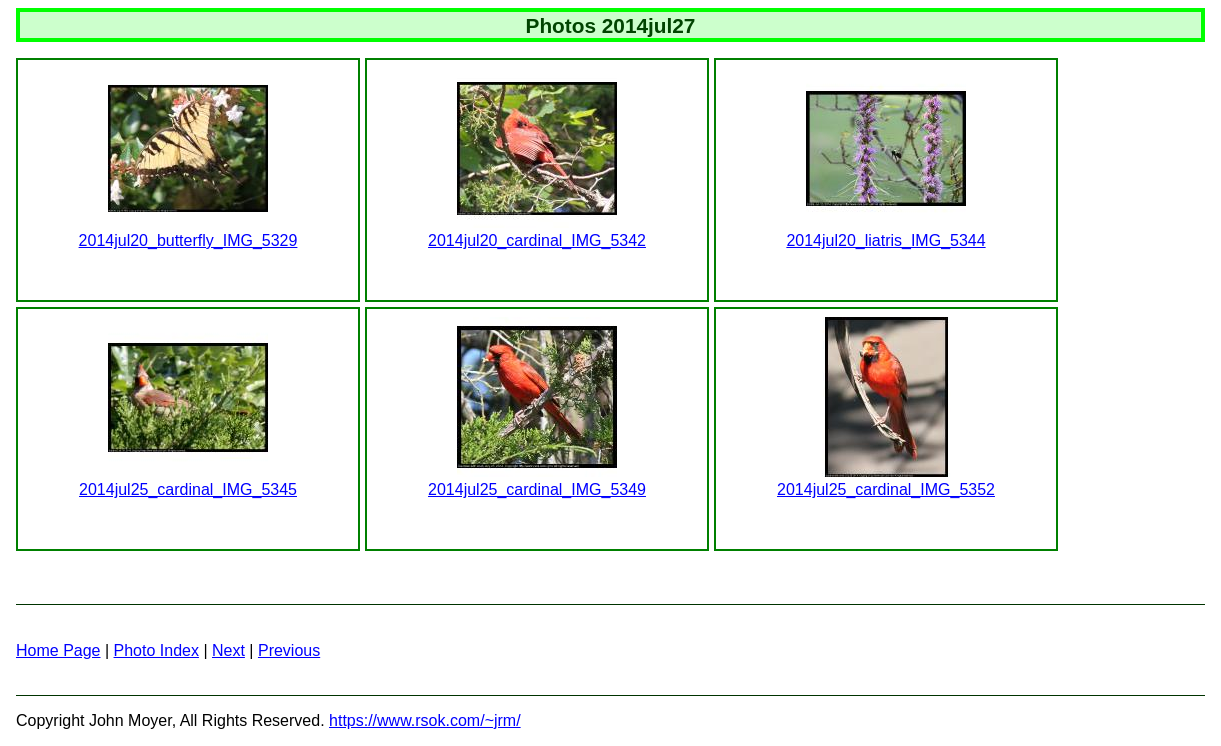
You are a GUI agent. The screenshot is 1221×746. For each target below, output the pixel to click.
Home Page (58, 650)
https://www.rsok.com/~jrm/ (425, 720)
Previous (289, 650)
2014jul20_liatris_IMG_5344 (885, 240)
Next (228, 650)
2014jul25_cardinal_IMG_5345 (188, 489)
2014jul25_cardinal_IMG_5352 (886, 489)
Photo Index (156, 650)
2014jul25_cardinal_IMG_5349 (537, 489)
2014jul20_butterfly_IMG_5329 (188, 240)
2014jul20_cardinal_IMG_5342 (537, 240)
